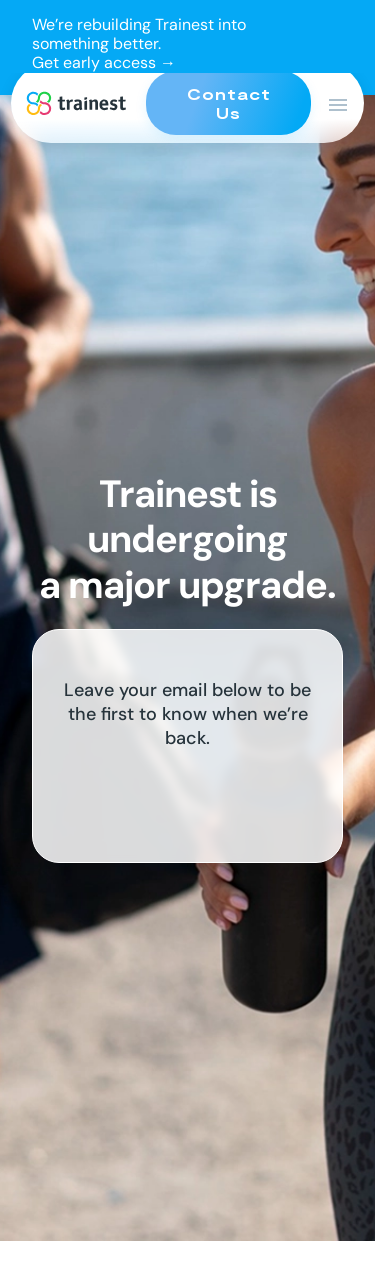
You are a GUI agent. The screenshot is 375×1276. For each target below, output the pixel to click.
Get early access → (104, 62)
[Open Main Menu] (338, 104)
